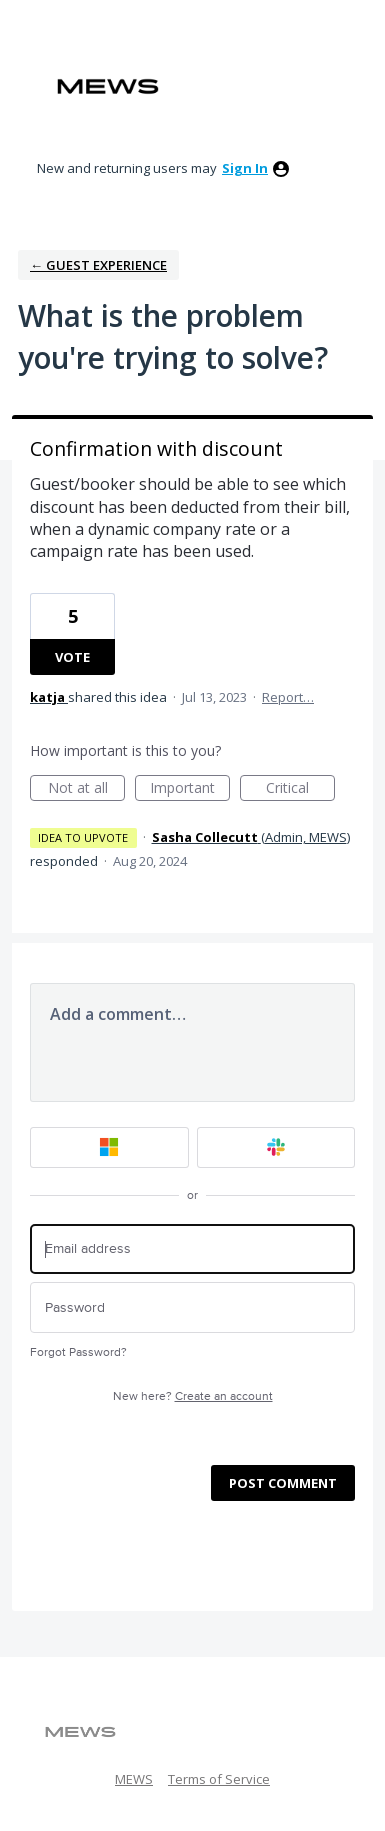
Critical (300, 789)
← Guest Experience (98, 265)
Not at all (87, 789)
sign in (245, 168)
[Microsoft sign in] (109, 1147)
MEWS (134, 1779)
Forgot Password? (78, 1352)
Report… (288, 697)
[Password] (192, 1307)
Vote (72, 657)
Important (190, 789)
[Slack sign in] (276, 1147)
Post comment (283, 1483)
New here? (193, 1396)
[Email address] (192, 1249)
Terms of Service (219, 1779)
